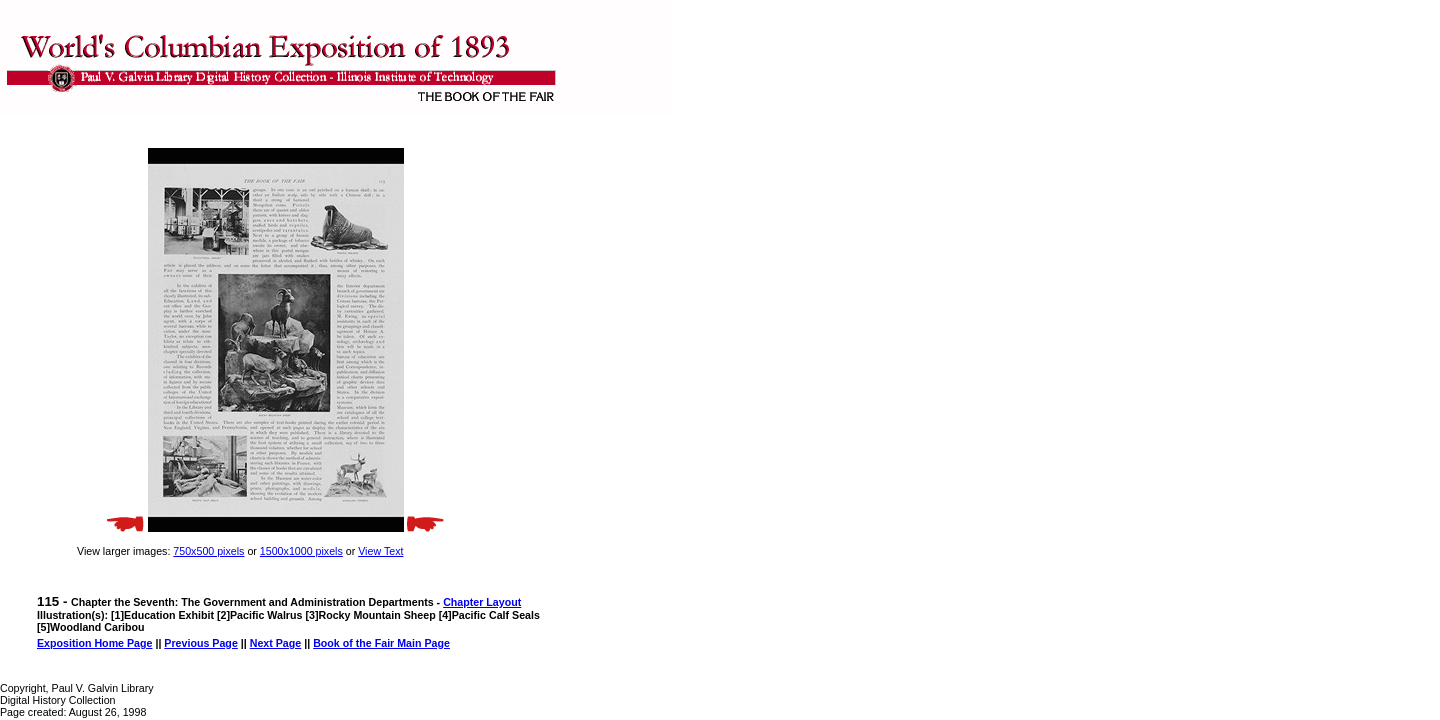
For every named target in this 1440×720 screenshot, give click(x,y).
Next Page (276, 643)
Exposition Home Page (94, 643)
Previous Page (200, 643)
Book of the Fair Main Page (381, 643)
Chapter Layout (482, 602)
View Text (380, 551)
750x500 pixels (208, 551)
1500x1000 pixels (301, 551)
